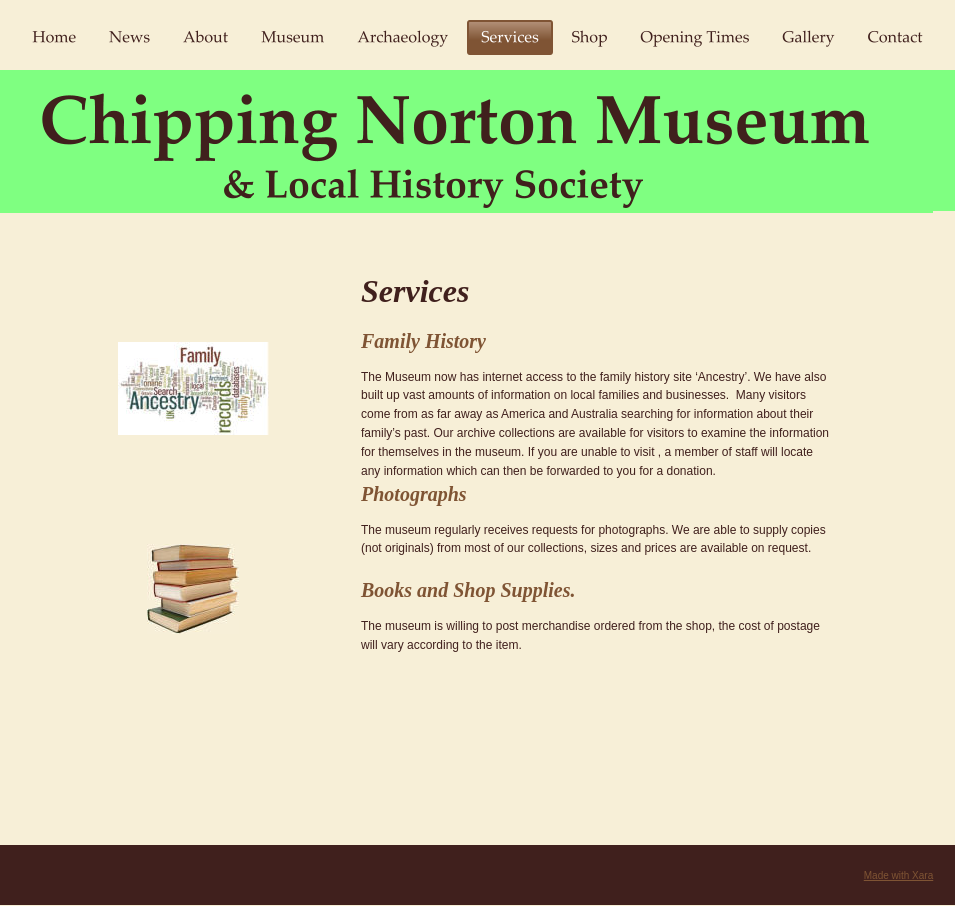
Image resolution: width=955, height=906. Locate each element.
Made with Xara (898, 875)
